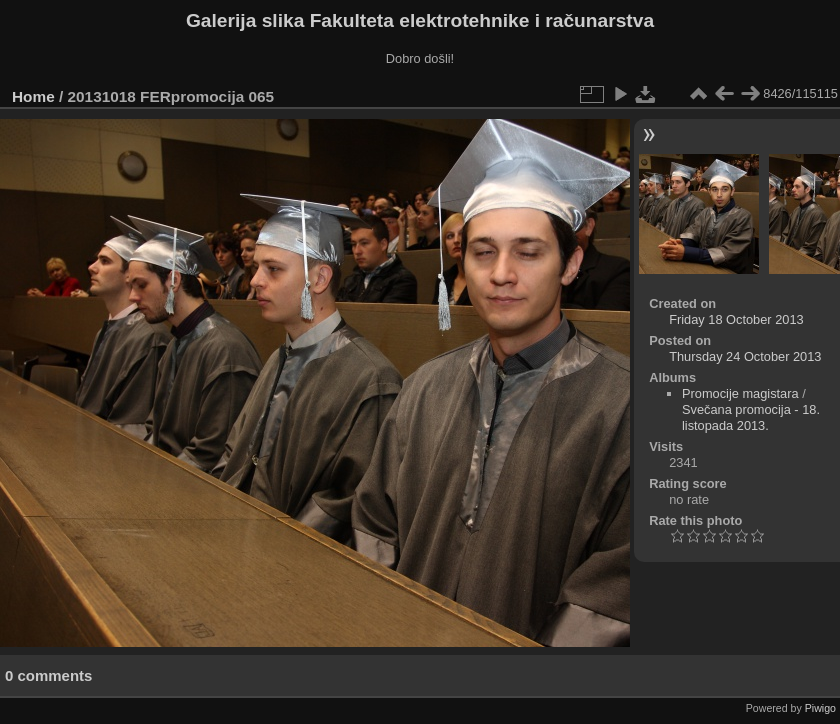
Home (33, 96)
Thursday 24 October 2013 (745, 356)
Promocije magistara (740, 393)
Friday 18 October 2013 (736, 319)
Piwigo (820, 708)
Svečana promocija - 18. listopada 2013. (751, 417)
